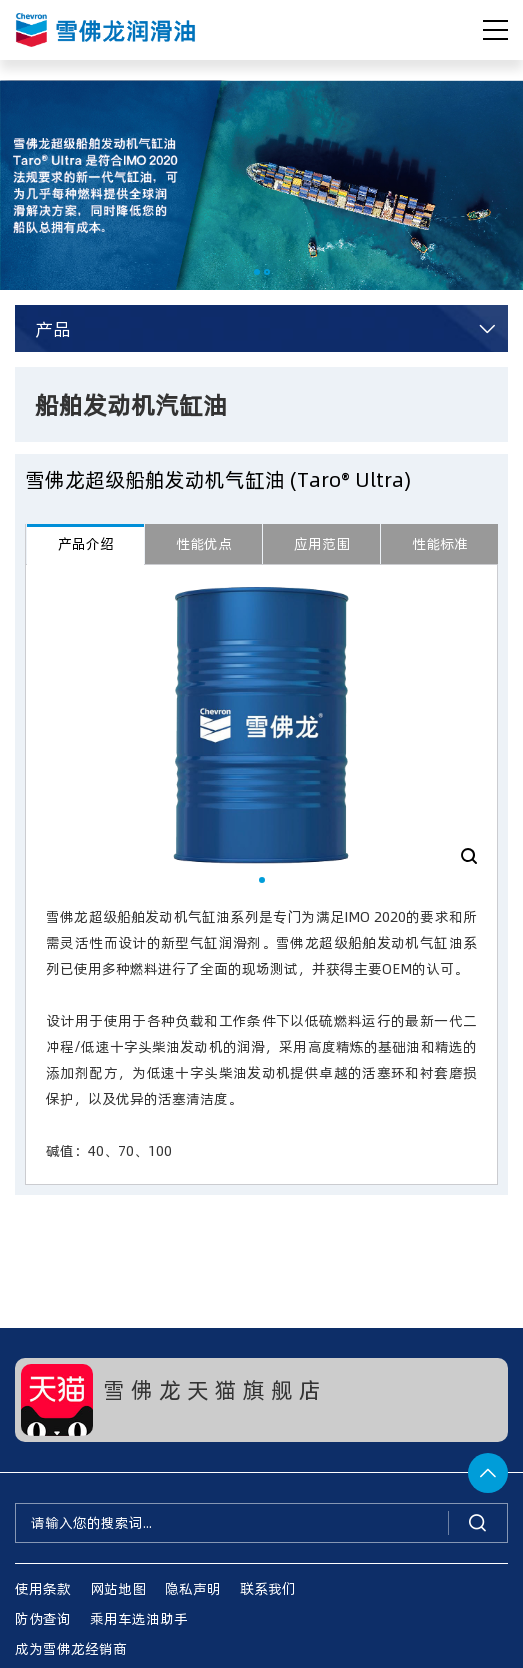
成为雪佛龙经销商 (71, 1648)
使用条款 (43, 1588)
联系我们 (268, 1588)
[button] (257, 272)
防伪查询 (43, 1618)
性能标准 (440, 543)
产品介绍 (86, 543)
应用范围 (322, 543)
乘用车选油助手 (139, 1618)
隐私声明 (193, 1588)
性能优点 (204, 543)
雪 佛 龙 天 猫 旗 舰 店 (212, 1389)
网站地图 (118, 1588)
